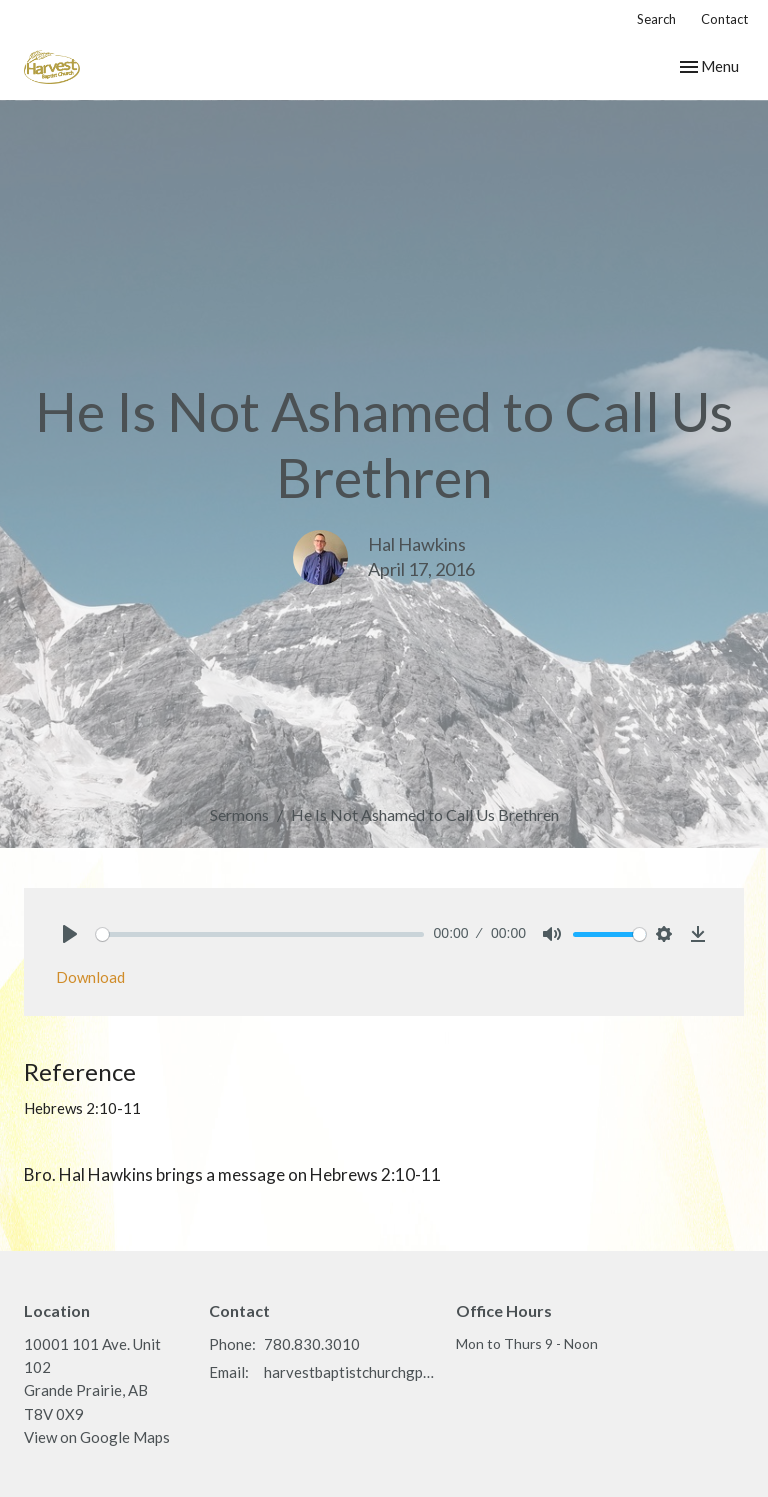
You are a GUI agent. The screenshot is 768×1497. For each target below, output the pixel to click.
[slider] (260, 934)
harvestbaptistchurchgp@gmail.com (350, 1372)
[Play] (70, 934)
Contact (724, 19)
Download (90, 977)
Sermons (239, 814)
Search (656, 19)
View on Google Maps (97, 1437)
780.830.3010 (312, 1344)
